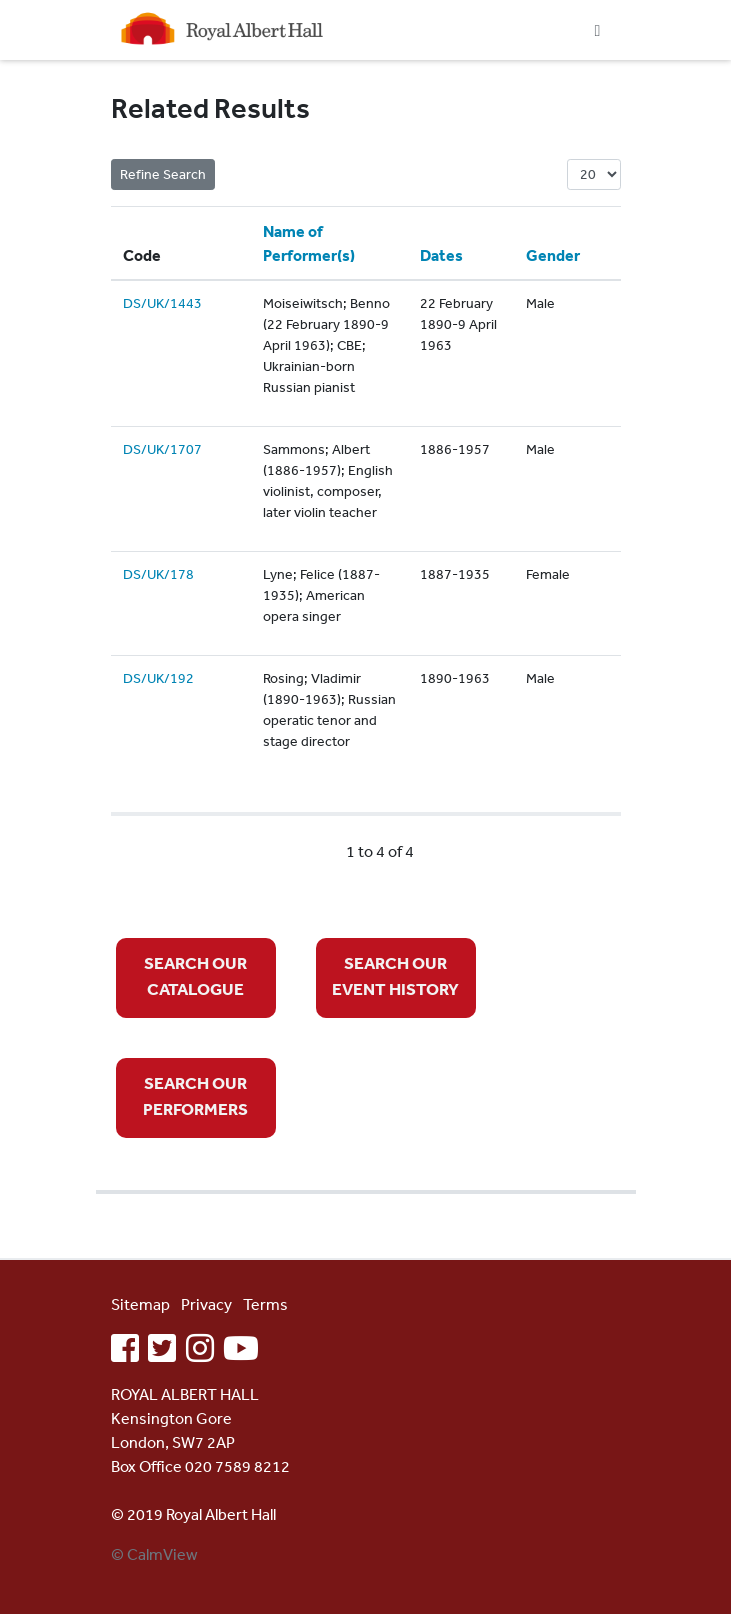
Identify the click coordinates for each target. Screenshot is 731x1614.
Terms (265, 1304)
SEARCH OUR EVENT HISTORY (395, 975)
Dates (441, 255)
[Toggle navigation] (598, 30)
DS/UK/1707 (162, 449)
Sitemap (140, 1304)
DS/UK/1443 (162, 303)
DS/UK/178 (158, 574)
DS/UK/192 (158, 678)
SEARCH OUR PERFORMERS (195, 1095)
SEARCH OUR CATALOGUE (195, 975)
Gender (553, 255)
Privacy (206, 1304)
